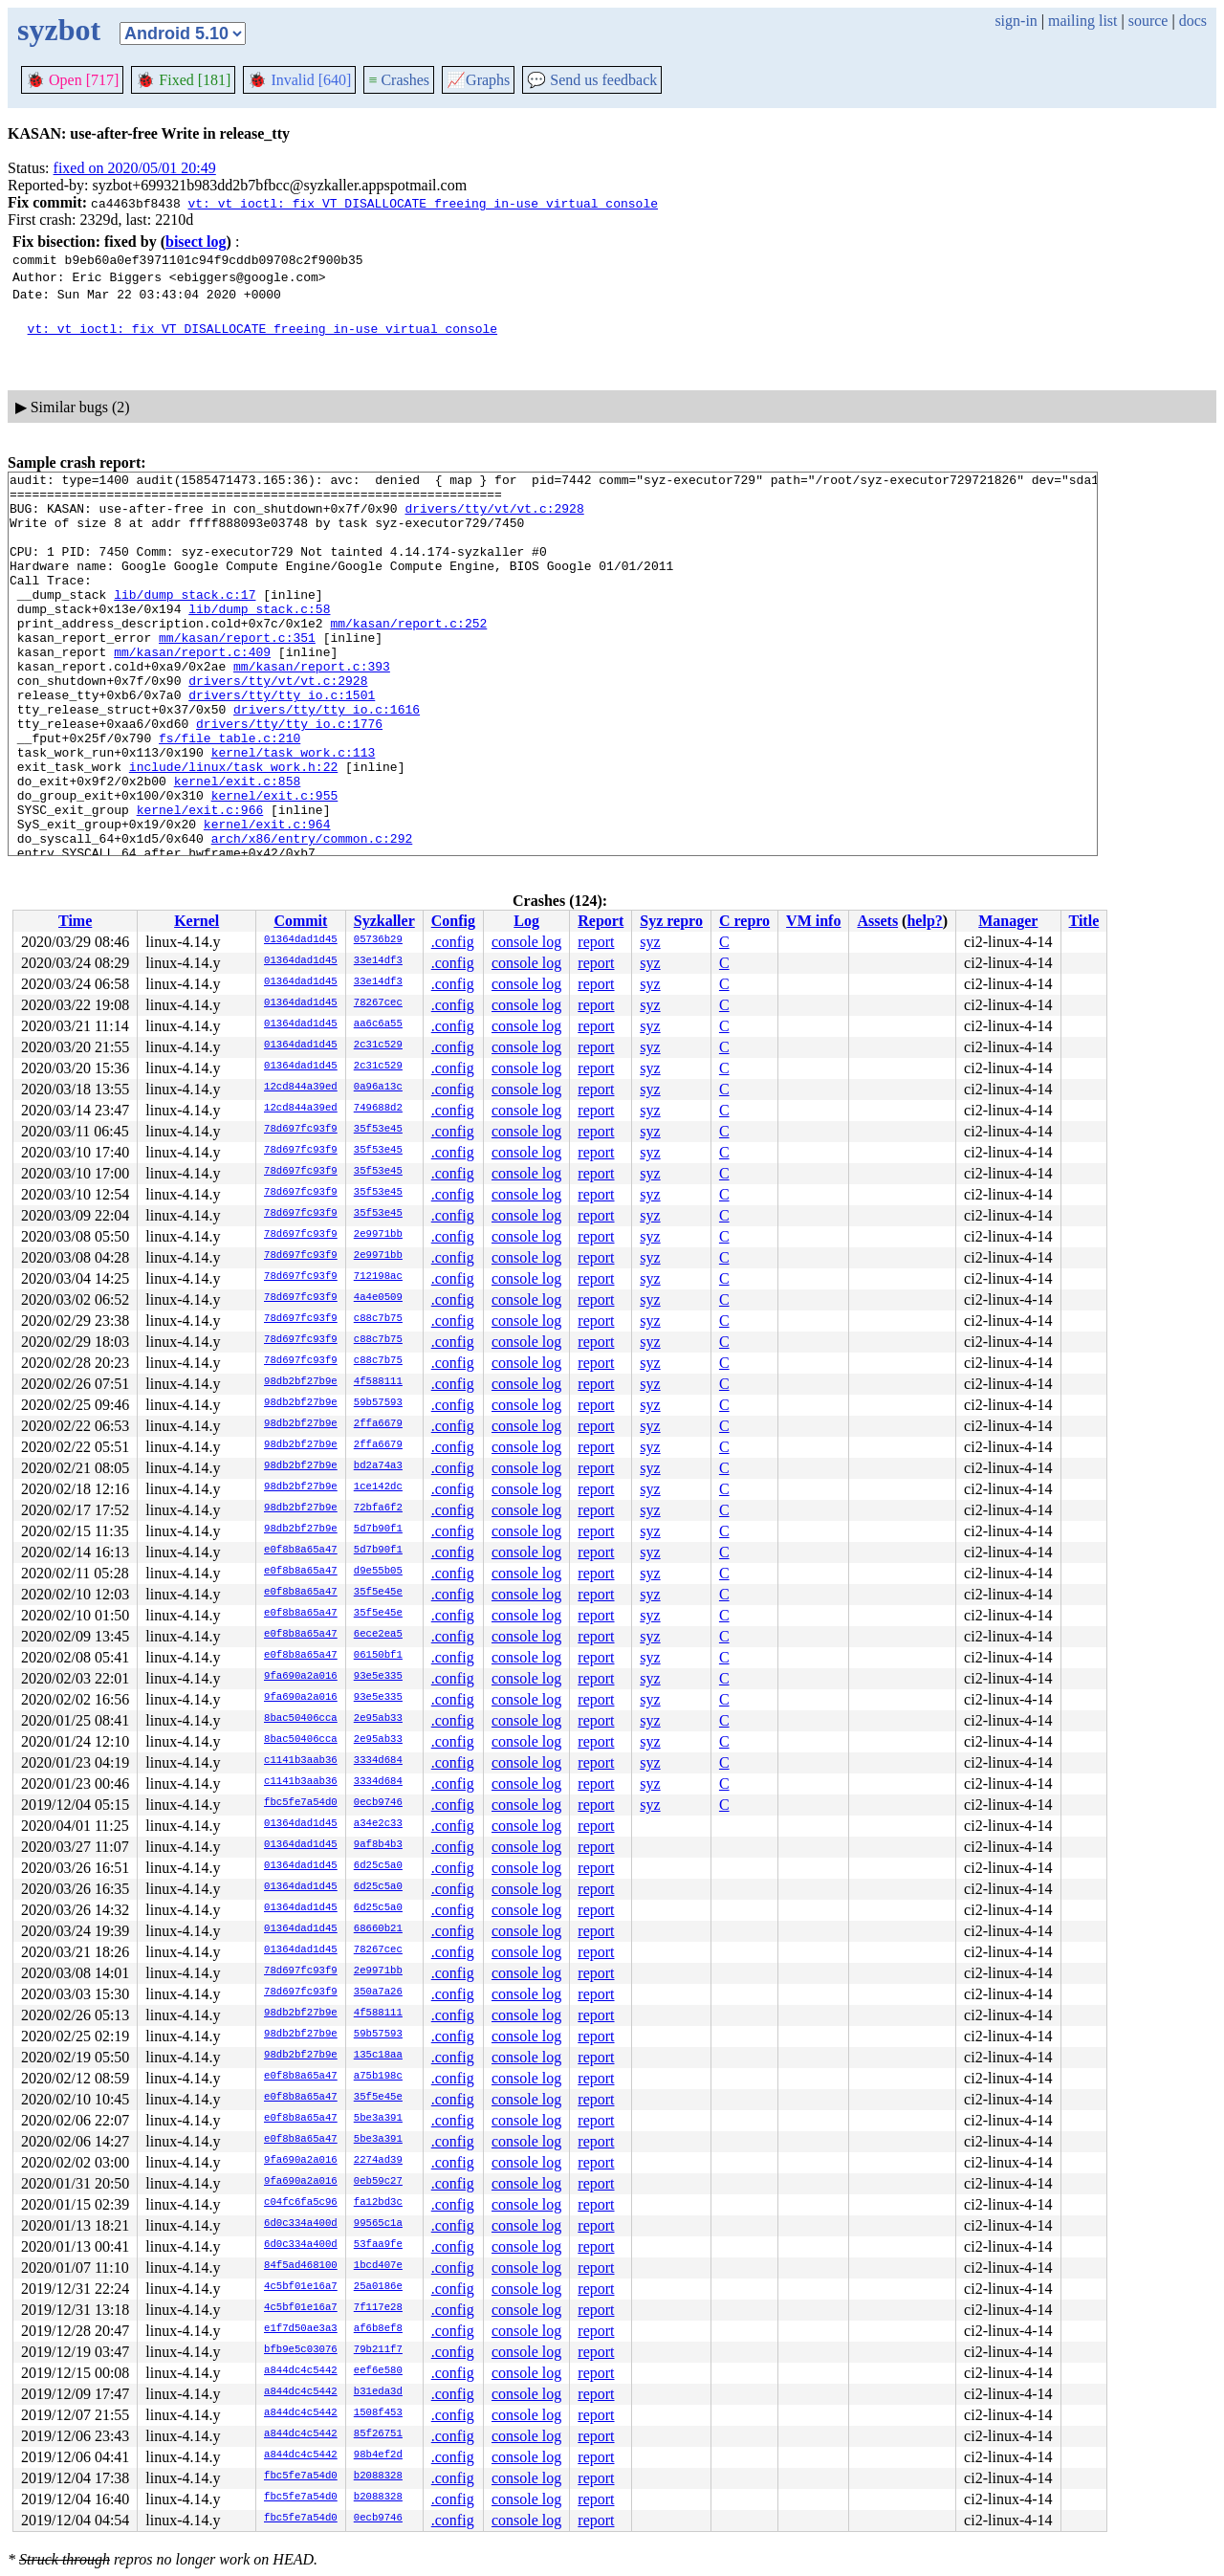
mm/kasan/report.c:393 (311, 706)
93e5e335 (378, 1677)
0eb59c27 (378, 2182)
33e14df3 (378, 961)
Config (453, 921)
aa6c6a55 (378, 1024)
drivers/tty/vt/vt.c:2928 (493, 516)
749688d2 (378, 1108)
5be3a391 (378, 2118)
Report (600, 921)
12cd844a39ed (301, 1087)
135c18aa (378, 2055)
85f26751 (378, 2434)
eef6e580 (378, 2371)
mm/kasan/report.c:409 (192, 688)
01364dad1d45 (301, 940)
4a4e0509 (378, 1298)
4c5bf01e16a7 (301, 2287)
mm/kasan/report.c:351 (237, 671)
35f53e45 (378, 1129)
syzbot (58, 29)
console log (526, 942)
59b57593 (378, 1403)
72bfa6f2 (378, 1508)
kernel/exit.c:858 (237, 843)
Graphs (478, 80)
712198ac (378, 1277)
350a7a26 (378, 1992)
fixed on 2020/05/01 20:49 (135, 168)
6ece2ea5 (378, 1634)
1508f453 (378, 2413)
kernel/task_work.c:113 (293, 809)
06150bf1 (378, 1655)
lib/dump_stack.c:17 (184, 619)
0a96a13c (378, 1087)
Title (1084, 921)
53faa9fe (378, 2245)
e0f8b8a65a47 (301, 1550)
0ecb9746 (378, 1803)
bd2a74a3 (378, 1466)
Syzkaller (384, 921)
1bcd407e (378, 2266)
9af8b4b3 (378, 1845)
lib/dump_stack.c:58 (259, 637)
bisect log (196, 241)
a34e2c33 (378, 1824)
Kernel (196, 921)
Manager (1008, 921)
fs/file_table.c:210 (229, 792)
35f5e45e (378, 1592)
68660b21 (378, 1929)
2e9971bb (378, 1235)
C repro (744, 921)
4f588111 (378, 1382)
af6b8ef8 (378, 2329)
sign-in (1015, 20)
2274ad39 (378, 2161)
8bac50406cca (301, 1719)
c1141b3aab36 (301, 1761)
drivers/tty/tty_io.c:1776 (289, 774)
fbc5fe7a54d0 (301, 1803)
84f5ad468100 (301, 2266)
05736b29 (378, 940)
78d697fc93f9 (301, 1129)
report (596, 942)
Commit (300, 921)
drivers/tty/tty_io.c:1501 (281, 740)
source (1148, 20)
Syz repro (671, 921)
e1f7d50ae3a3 (301, 2329)
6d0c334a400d (301, 2224)
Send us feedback (592, 80)
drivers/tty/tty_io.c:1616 (326, 757)
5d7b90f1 (378, 1529)
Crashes (398, 80)
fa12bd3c (378, 2203)
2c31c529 (378, 1045)
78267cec (378, 1003)
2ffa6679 (378, 1424)
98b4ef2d (378, 2455)
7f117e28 (378, 2308)
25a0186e (378, 2287)
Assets (877, 921)
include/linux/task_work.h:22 (233, 826)
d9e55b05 (378, 1571)
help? (924, 921)
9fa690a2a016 (301, 1677)
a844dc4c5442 (301, 2371)
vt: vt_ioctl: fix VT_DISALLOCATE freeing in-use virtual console (422, 202)
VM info (813, 921)
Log (526, 921)
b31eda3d (378, 2392)
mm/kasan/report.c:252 (408, 654)
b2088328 (378, 2476)
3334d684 (378, 1761)
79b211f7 (378, 2350)
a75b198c (378, 2076)
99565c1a (378, 2224)
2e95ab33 (378, 1719)
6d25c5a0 (378, 1866)
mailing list (1082, 20)
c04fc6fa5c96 (301, 2203)
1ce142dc (378, 1487)
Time (75, 921)
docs (1193, 20)
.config (452, 942)
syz (650, 942)
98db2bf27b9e (301, 1382)
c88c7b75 (378, 1319)
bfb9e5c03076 (301, 2350)
